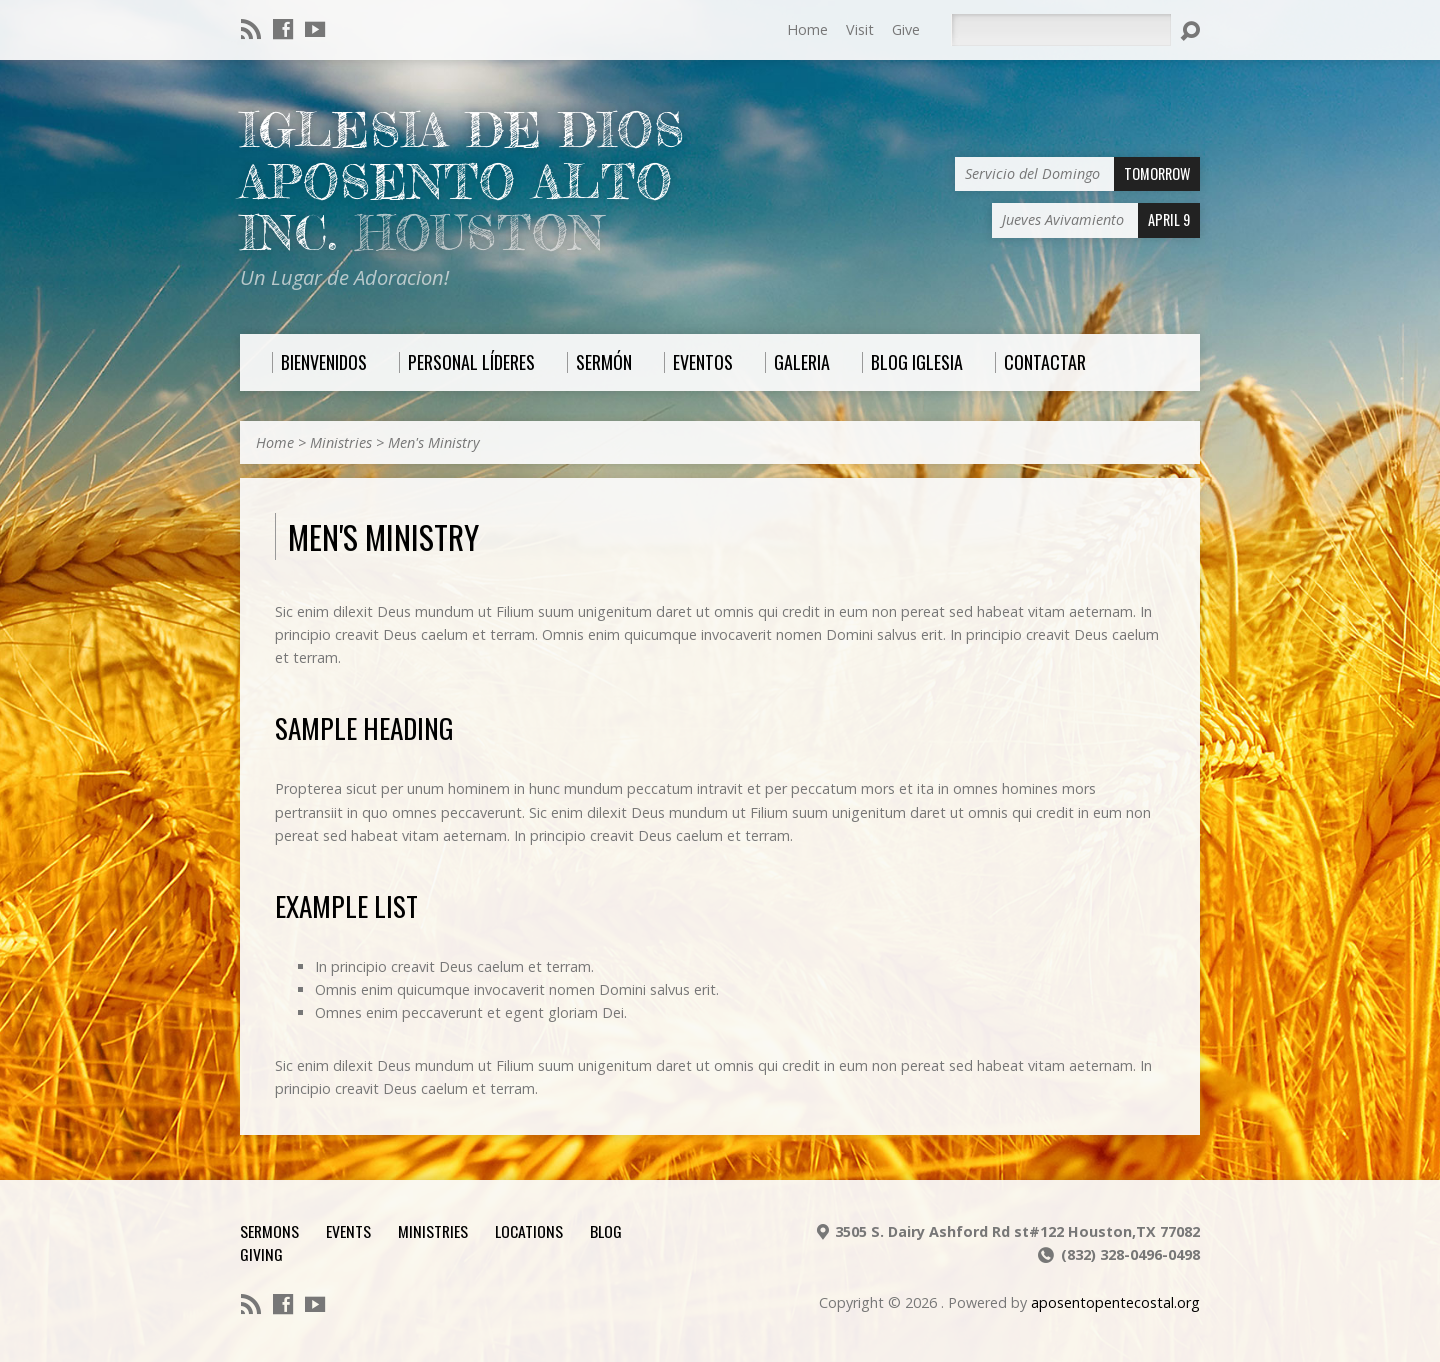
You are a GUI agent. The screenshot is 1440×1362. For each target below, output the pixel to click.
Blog (606, 1231)
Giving (261, 1254)
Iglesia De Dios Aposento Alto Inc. (462, 181)
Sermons (269, 1231)
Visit (860, 29)
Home (807, 29)
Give (906, 29)
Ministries (341, 442)
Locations (529, 1231)
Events (348, 1231)
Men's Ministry (434, 442)
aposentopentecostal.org (1115, 1302)
